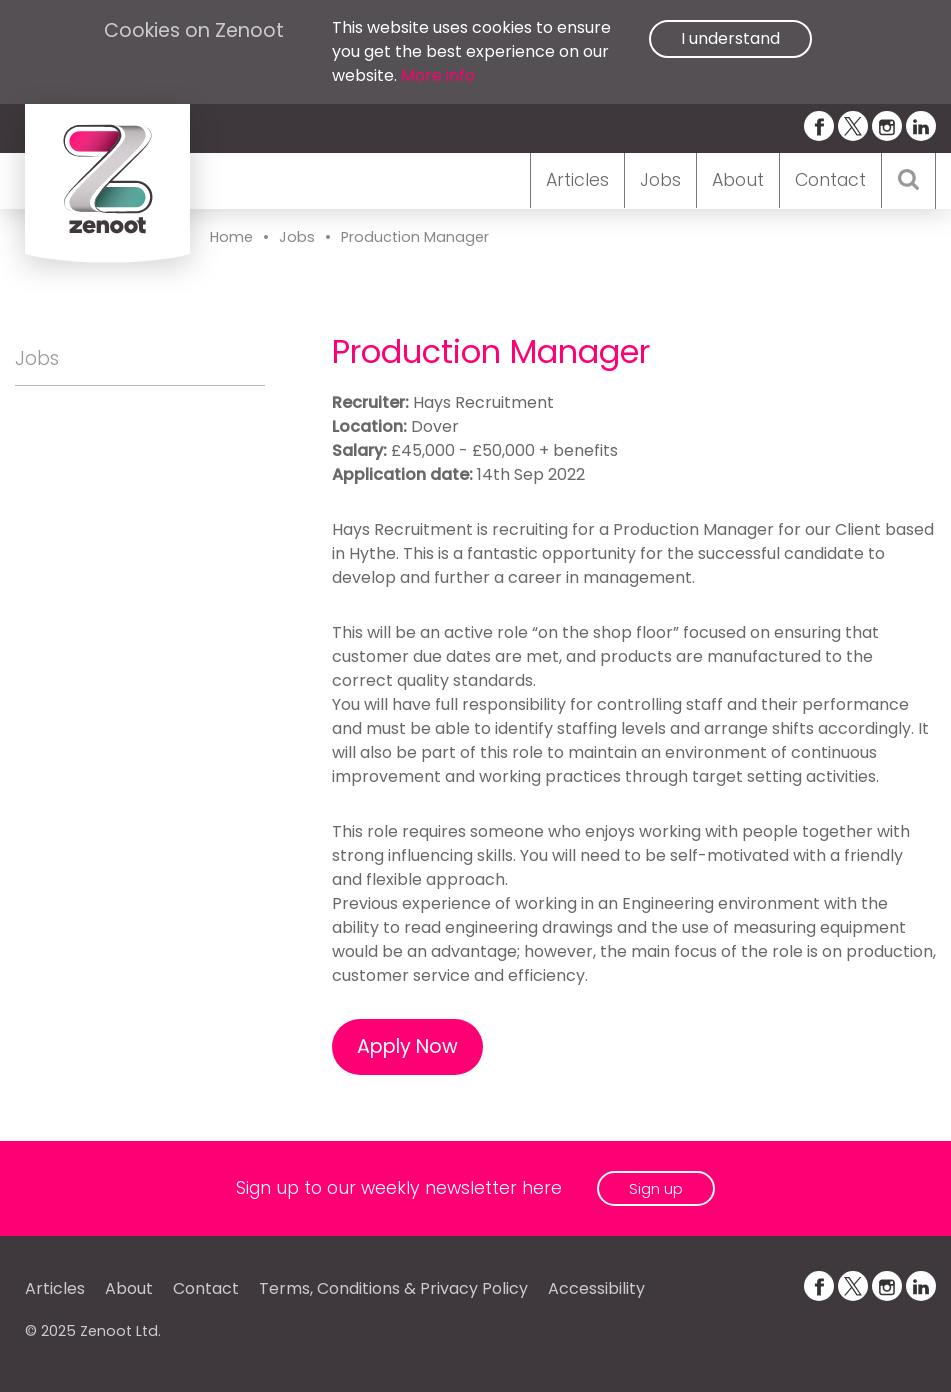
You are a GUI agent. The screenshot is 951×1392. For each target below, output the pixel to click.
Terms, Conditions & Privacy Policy (393, 1288)
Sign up (656, 1188)
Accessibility (596, 1288)
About (738, 180)
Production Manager (415, 237)
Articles (577, 180)
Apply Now (407, 1046)
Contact (830, 180)
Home (231, 237)
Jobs (660, 180)
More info (438, 75)
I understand (730, 38)
